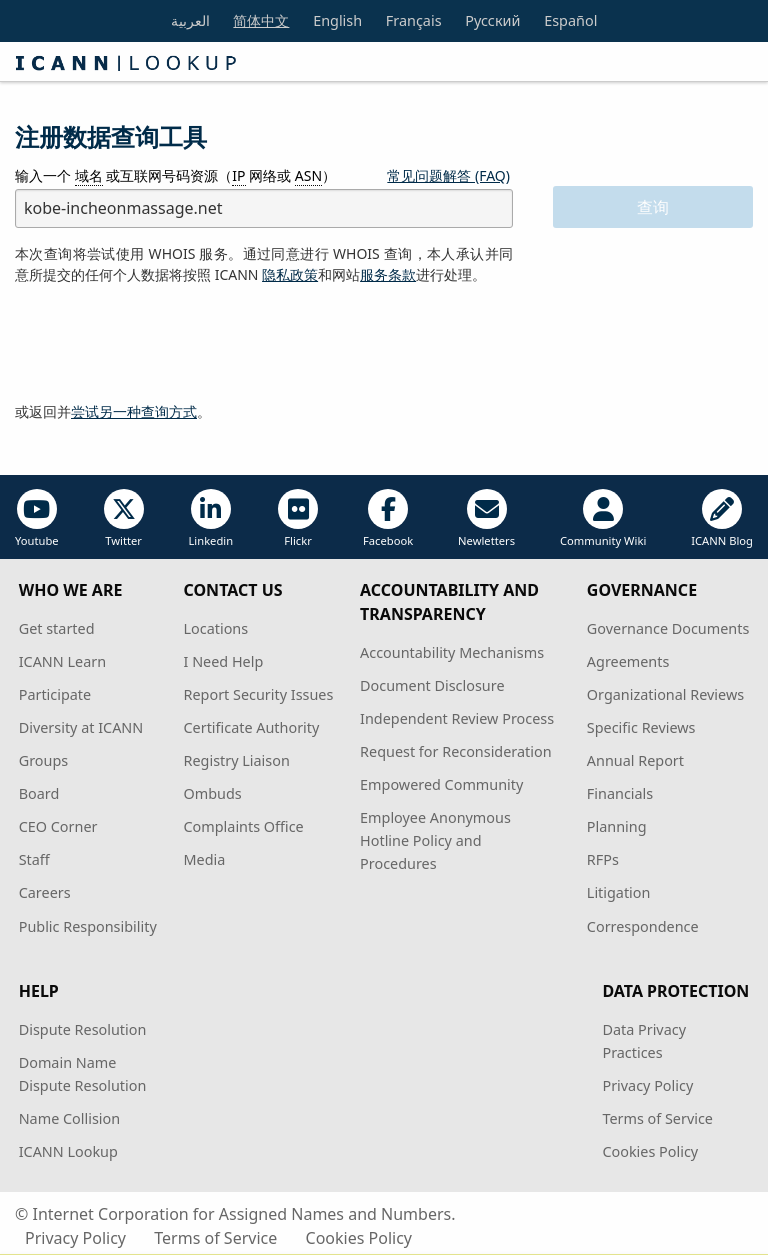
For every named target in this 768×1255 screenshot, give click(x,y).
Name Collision (69, 1118)
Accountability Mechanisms (452, 652)
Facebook (388, 518)
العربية (190, 20)
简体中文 (261, 20)
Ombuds (213, 793)
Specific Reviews (641, 727)
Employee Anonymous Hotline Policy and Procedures (435, 840)
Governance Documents (668, 628)
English (337, 20)
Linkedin (210, 518)
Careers (45, 892)
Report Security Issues (259, 694)
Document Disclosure (432, 685)
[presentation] (167, 344)
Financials (620, 793)
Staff (34, 859)
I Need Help (224, 661)
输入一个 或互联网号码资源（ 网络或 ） (175, 176)
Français (414, 20)
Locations (216, 628)
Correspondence (643, 926)
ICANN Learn (62, 661)
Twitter (124, 518)
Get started (57, 628)
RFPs (603, 859)
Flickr (298, 518)
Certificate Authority (252, 727)
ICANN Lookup (68, 1151)
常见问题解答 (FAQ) (448, 175)
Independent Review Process (457, 718)
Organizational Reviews (665, 694)
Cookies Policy (650, 1151)
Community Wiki (603, 518)
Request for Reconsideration (455, 751)
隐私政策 (290, 274)
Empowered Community (441, 784)
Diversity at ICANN (81, 727)
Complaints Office (244, 826)
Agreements (628, 661)
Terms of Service (657, 1118)
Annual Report (635, 760)
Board (39, 793)
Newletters (486, 518)
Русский (492, 20)
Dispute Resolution (83, 1029)
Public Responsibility (88, 926)
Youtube (37, 518)
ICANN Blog (722, 518)
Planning (617, 826)
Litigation (619, 892)
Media (205, 859)
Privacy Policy (647, 1085)
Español (570, 20)
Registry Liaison (237, 760)
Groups (43, 760)
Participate (55, 694)
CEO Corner (58, 826)
